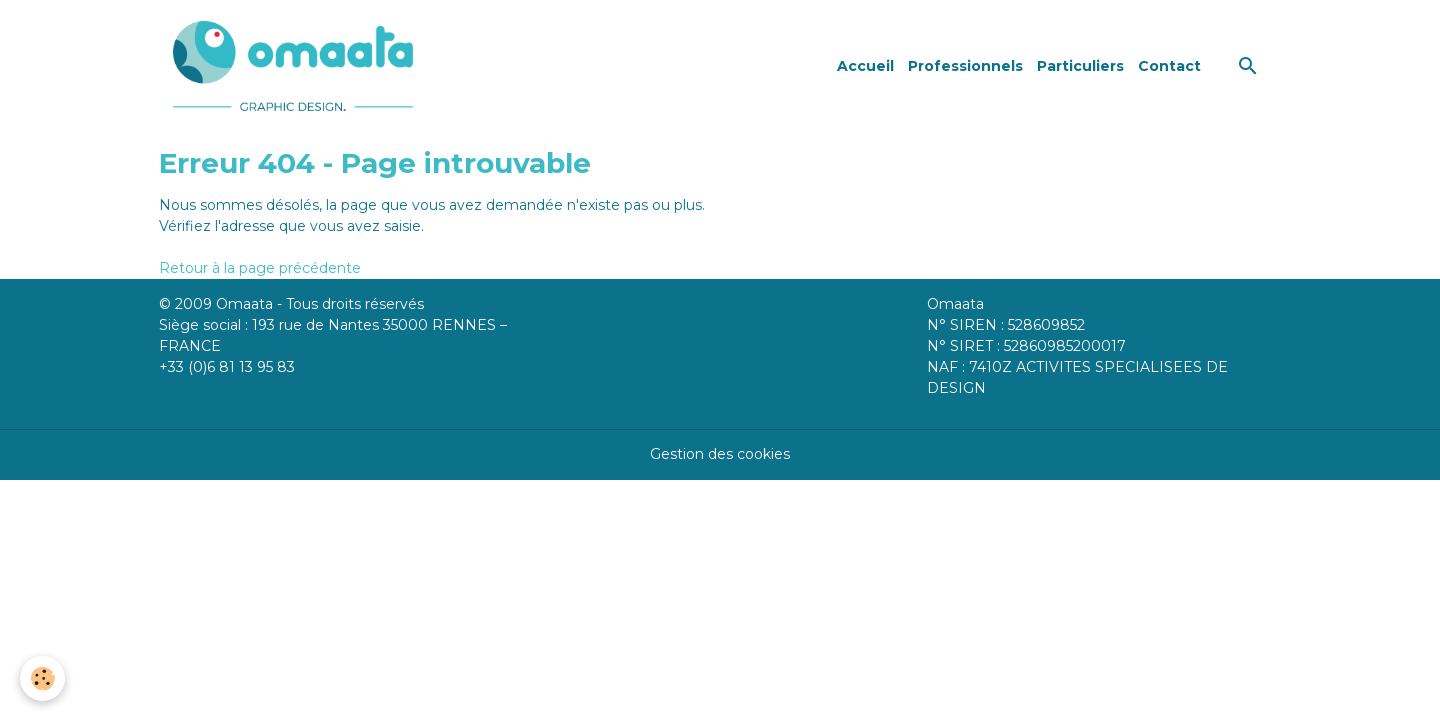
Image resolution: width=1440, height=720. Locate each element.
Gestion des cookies (720, 454)
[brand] (296, 66)
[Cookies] (42, 678)
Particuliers (1080, 66)
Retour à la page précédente (260, 268)
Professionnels (965, 66)
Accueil (865, 66)
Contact (1169, 66)
